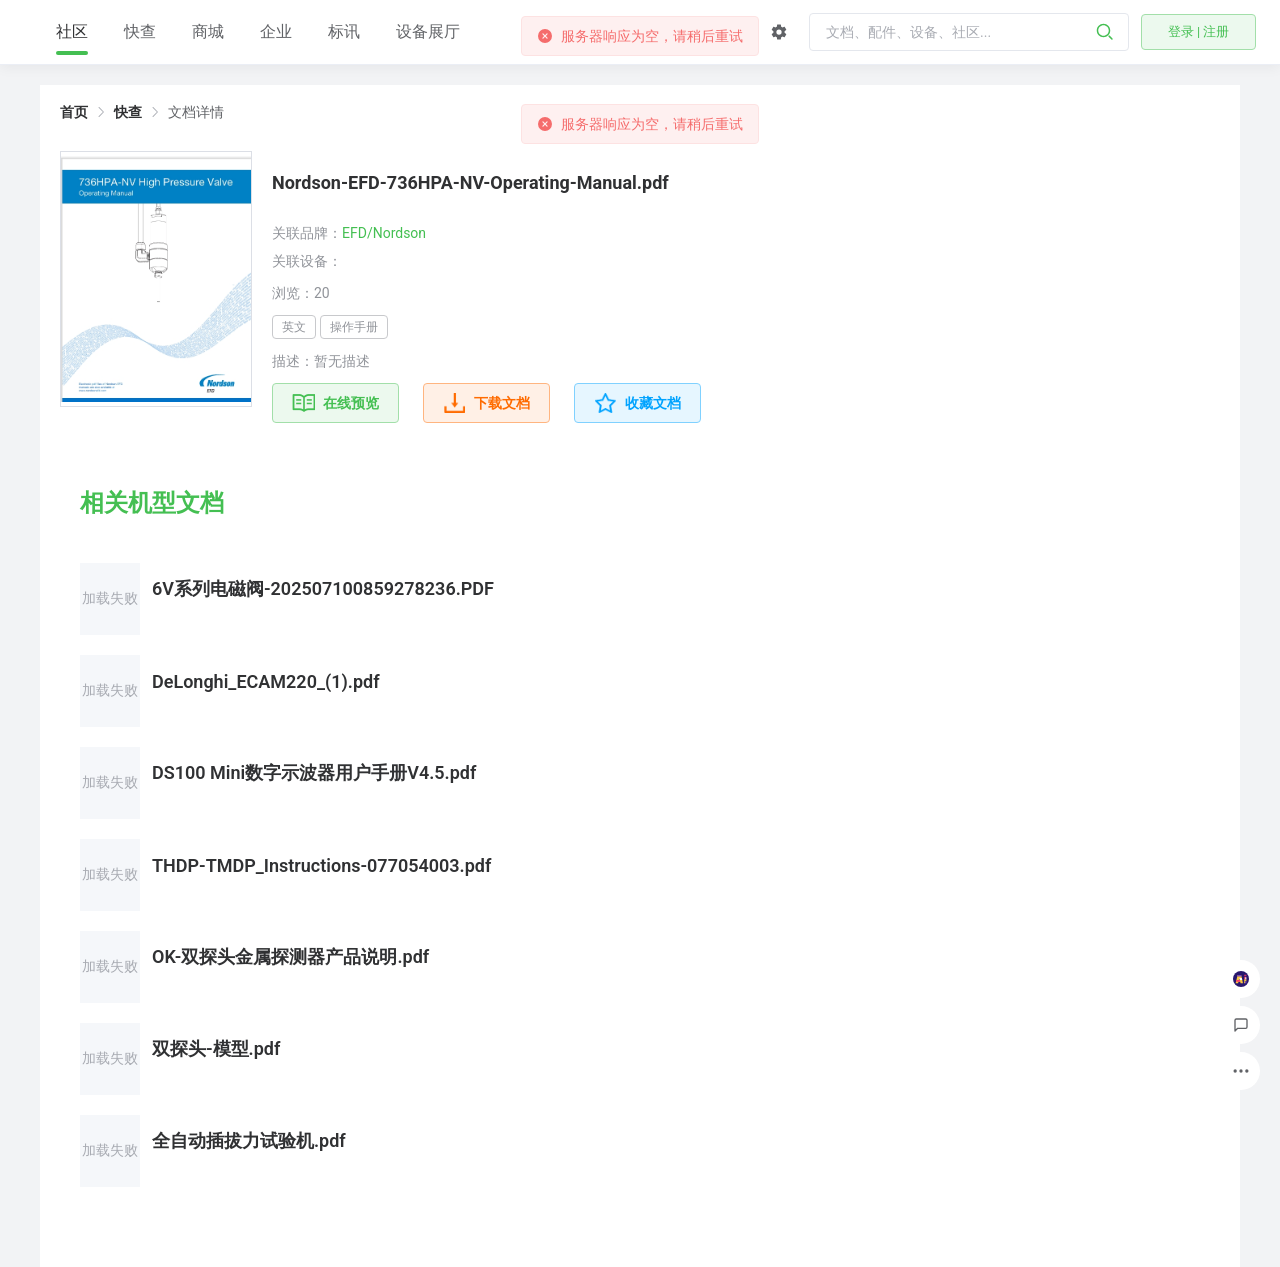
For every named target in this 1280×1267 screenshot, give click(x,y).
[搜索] (1105, 32)
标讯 (462, 31)
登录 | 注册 (1199, 31)
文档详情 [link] (196, 112)
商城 (326, 31)
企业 (394, 31)
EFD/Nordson (384, 233)
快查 (258, 31)
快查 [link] (128, 112)
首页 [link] (74, 112)
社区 (190, 38)
